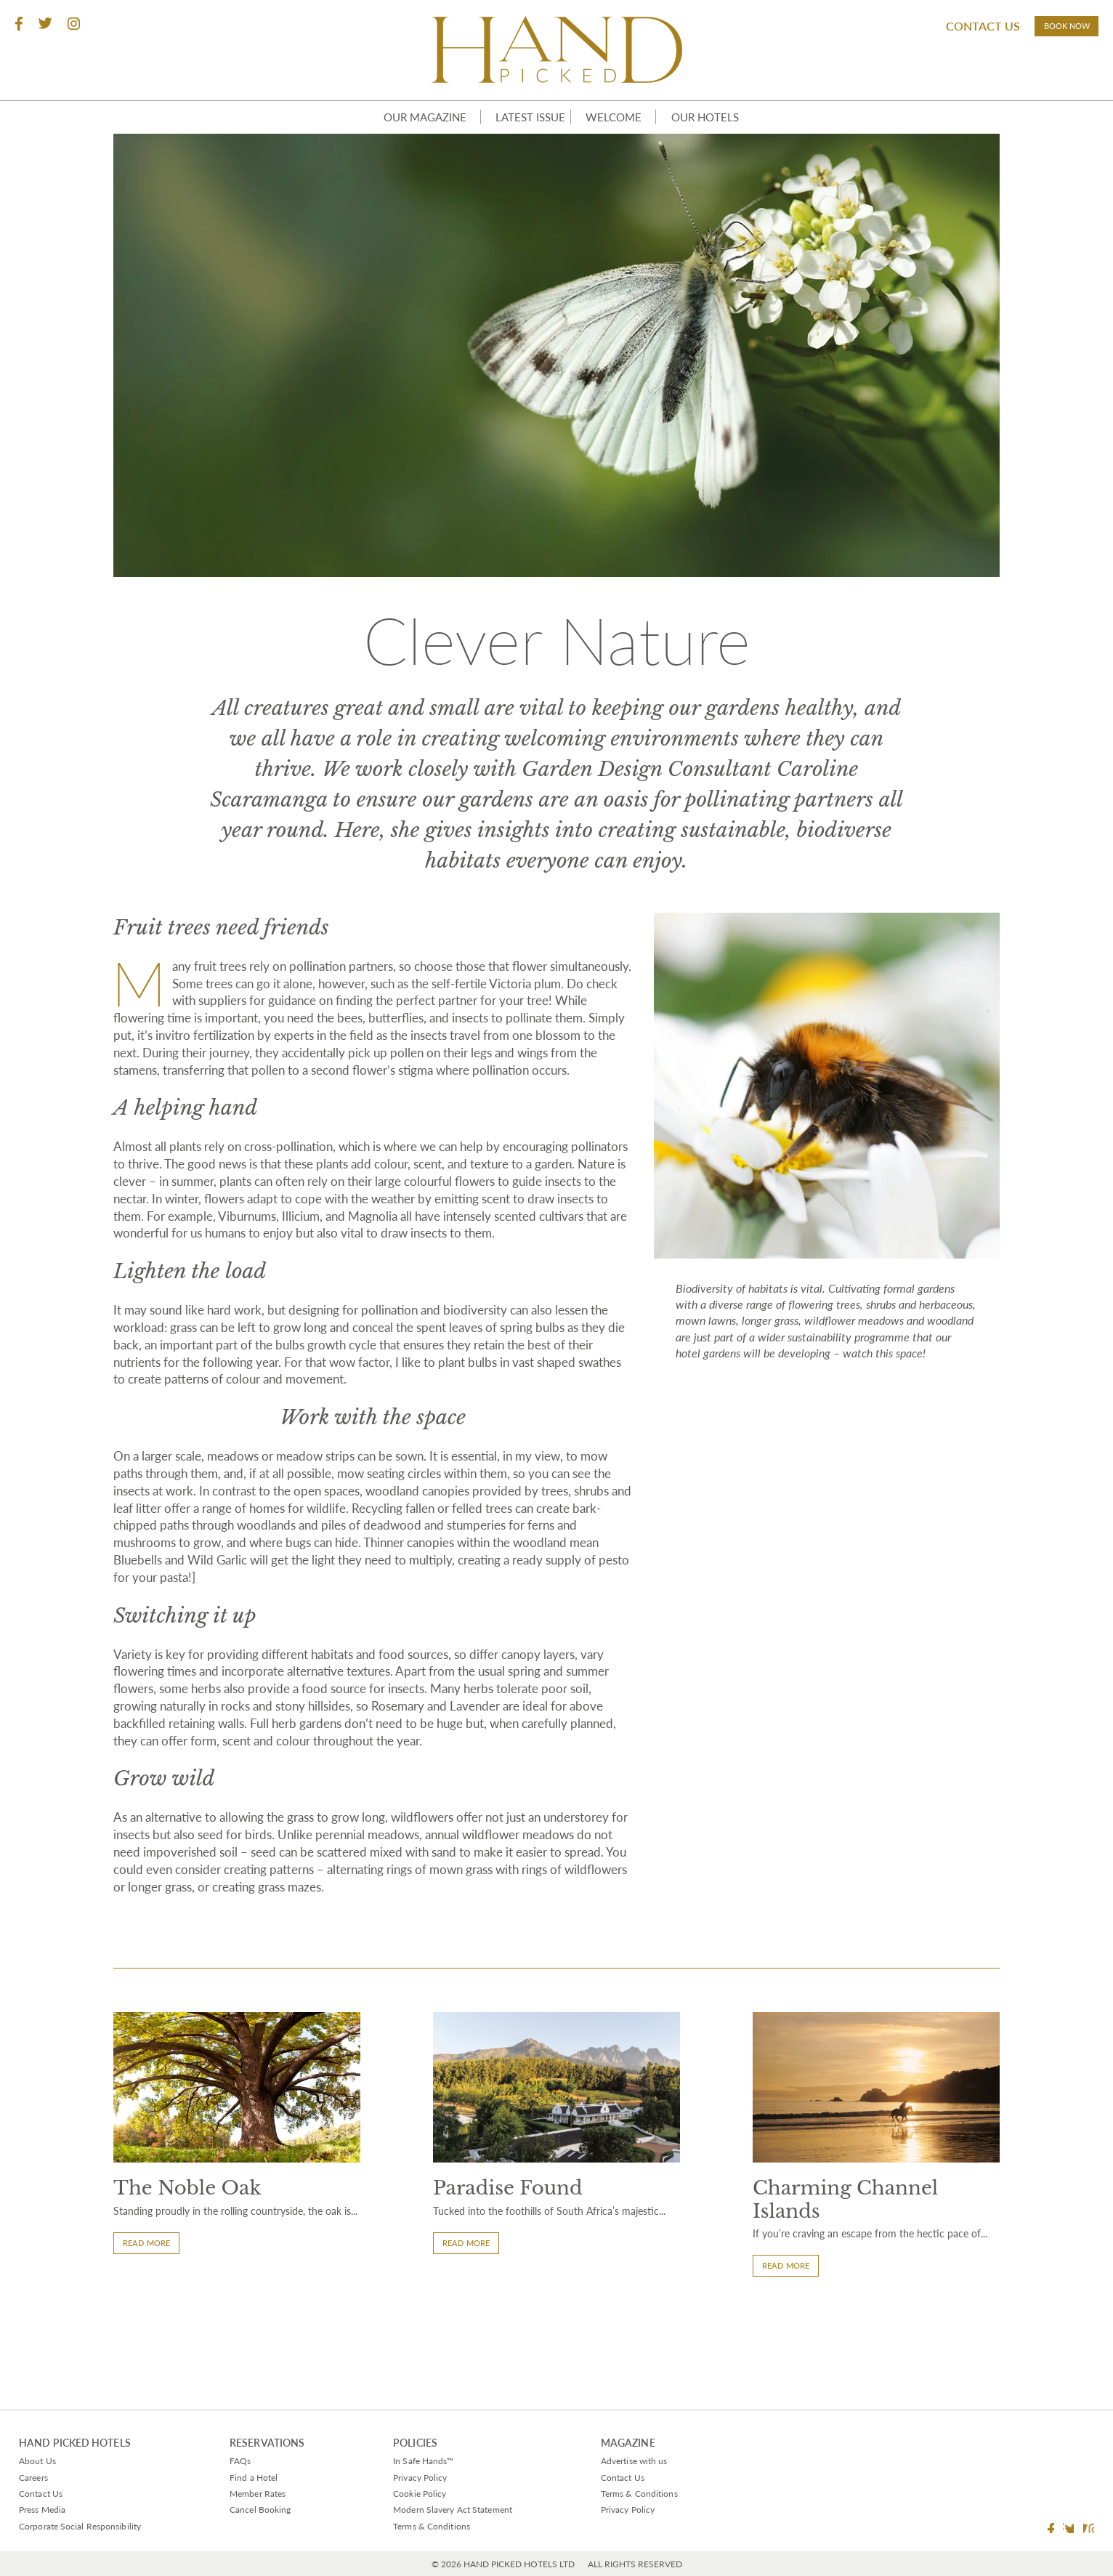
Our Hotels (720, 124)
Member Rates (264, 2492)
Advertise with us (628, 2459)
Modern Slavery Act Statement (447, 2509)
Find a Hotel (259, 2476)
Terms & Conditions (421, 2525)
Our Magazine (403, 124)
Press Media (46, 2509)
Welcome (620, 124)
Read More (153, 2334)
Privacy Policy (408, 2476)
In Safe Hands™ (413, 2459)
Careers (36, 2476)
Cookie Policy (407, 2492)
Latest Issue (519, 124)
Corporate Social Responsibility (89, 2525)
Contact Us (931, 33)
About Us (40, 2459)
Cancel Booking (266, 2509)
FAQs (243, 2459)
